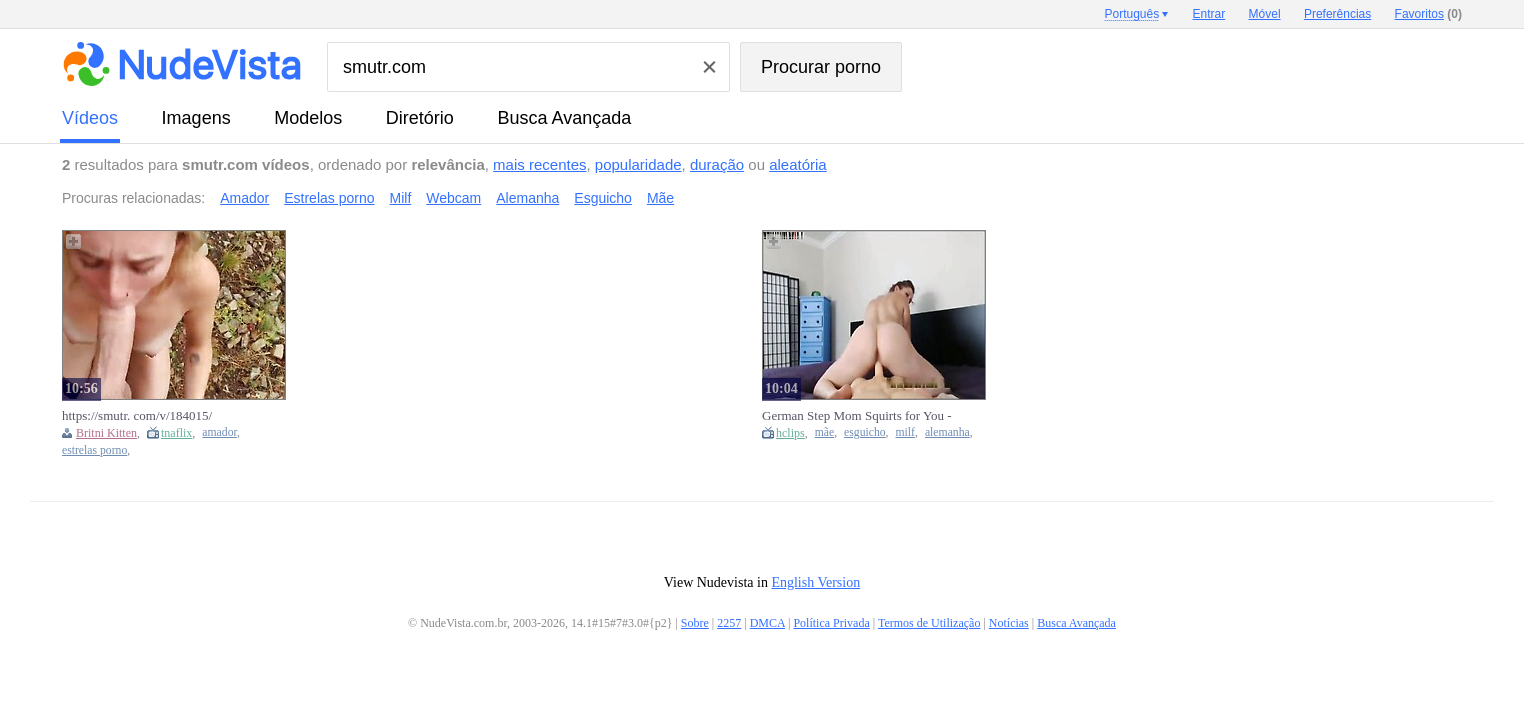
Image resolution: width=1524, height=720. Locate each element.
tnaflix (176, 433)
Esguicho (603, 198)
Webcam (453, 198)
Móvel (1265, 14)
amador (219, 432)
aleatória (798, 164)
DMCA (767, 623)
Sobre (695, 623)
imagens (196, 118)
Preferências (1337, 14)
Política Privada (831, 623)
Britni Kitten (106, 433)
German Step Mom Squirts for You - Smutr (857, 416)
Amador (244, 198)
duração (717, 164)
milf (905, 432)
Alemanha (527, 198)
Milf (401, 198)
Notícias (1009, 623)
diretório (420, 118)
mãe (824, 432)
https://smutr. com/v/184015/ (137, 415)
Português (1131, 14)
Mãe (660, 198)
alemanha (947, 432)
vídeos (90, 118)
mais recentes (539, 164)
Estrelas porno (329, 198)
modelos (308, 118)
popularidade (638, 164)
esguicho (865, 432)
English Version (815, 582)
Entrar (1209, 14)
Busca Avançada (564, 118)
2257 (729, 623)
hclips (790, 433)
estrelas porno (94, 450)
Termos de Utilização (929, 623)
